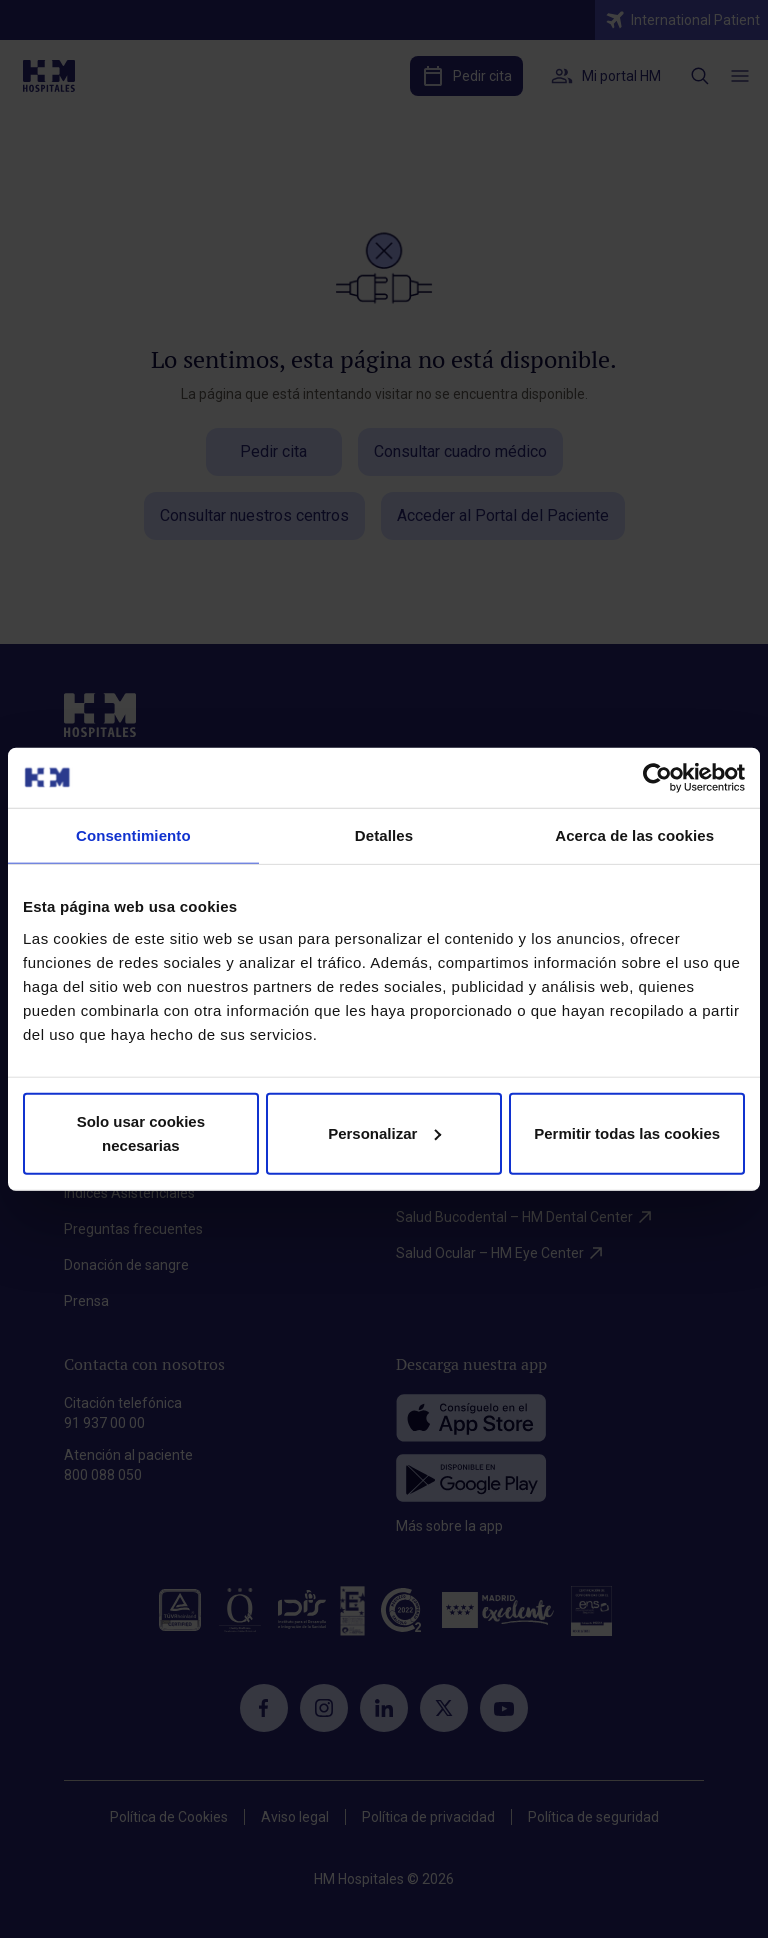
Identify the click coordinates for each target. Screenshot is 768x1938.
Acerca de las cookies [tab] (634, 835)
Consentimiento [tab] (133, 835)
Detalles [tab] (384, 835)
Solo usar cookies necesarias (141, 1132)
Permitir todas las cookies (627, 1132)
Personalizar (384, 1132)
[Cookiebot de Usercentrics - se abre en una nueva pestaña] (657, 778)
